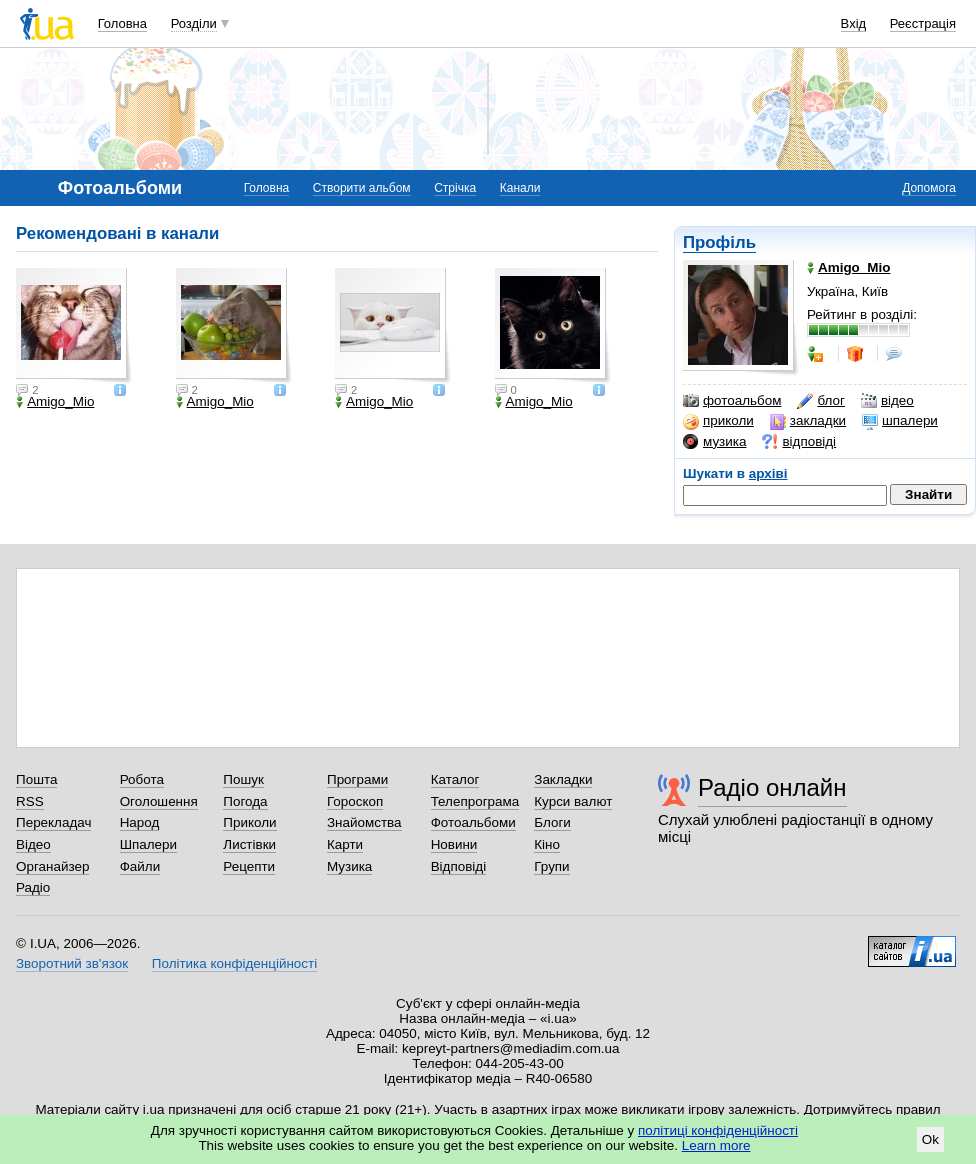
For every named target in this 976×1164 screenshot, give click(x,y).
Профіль (719, 242)
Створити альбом (362, 188)
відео (887, 401)
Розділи (194, 23)
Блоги (552, 822)
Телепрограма (475, 801)
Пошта (36, 779)
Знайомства (364, 822)
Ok (930, 1139)
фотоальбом (732, 401)
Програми (357, 779)
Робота (142, 779)
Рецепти (249, 866)
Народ (140, 822)
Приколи (249, 822)
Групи (551, 866)
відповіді (799, 442)
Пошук (243, 779)
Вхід (854, 23)
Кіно (547, 844)
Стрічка (455, 188)
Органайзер (52, 866)
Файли (140, 866)
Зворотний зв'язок (72, 963)
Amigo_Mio (55, 402)
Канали (520, 188)
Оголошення (159, 801)
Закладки (563, 779)
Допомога (929, 188)
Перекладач (53, 822)
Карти (345, 844)
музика (714, 442)
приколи (718, 421)
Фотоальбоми (473, 822)
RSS (30, 801)
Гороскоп (355, 801)
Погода (245, 801)
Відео (33, 844)
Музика (349, 866)
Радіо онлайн (772, 787)
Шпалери (148, 844)
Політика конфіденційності (234, 963)
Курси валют (573, 801)
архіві (768, 473)
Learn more (716, 1145)
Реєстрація (923, 23)
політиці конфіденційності (718, 1130)
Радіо (33, 887)
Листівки (249, 844)
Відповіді (459, 866)
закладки (808, 421)
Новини (454, 844)
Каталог (455, 779)
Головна (122, 23)
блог (820, 401)
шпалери (900, 421)
